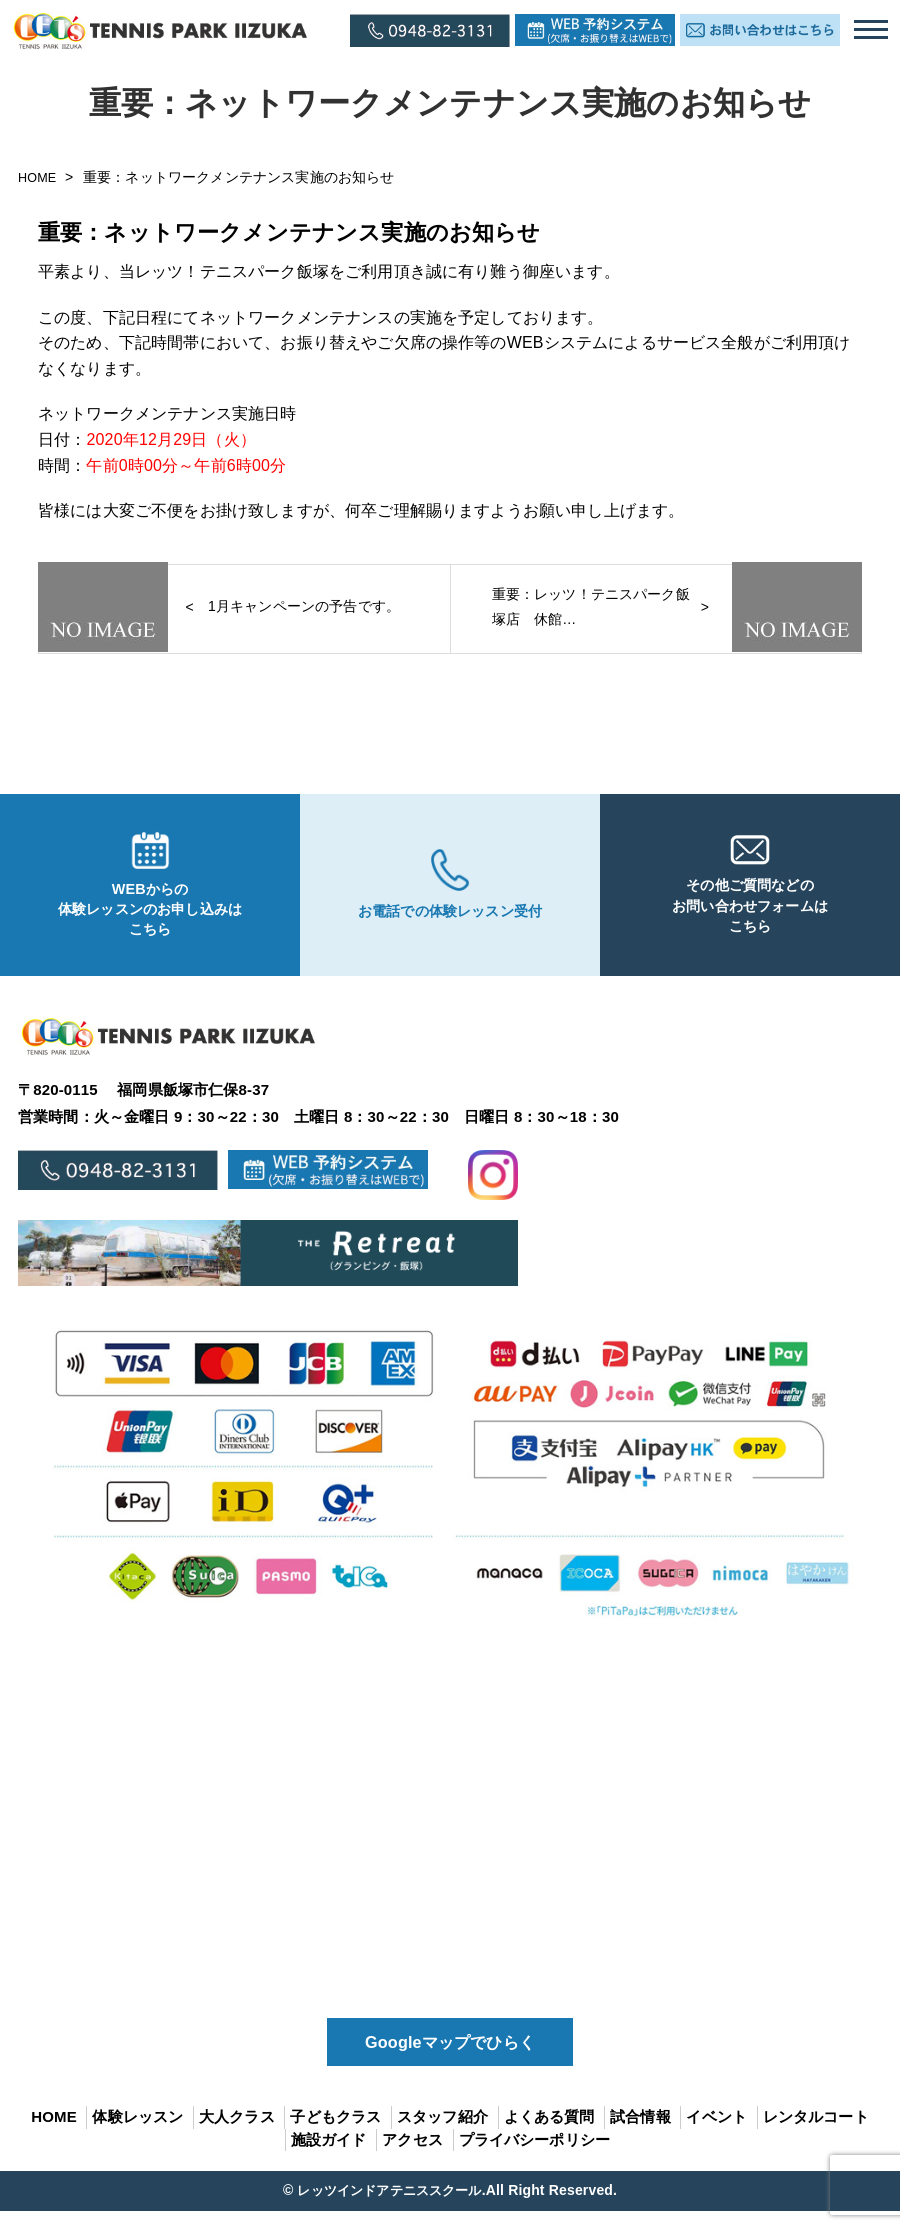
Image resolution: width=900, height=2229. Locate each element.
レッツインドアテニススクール (389, 2209)
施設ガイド (329, 2157)
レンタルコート (816, 2135)
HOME (41, 177)
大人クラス (237, 2135)
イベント (716, 2135)
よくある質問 (549, 2135)
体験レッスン (137, 2135)
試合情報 (640, 2135)
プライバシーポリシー (535, 2157)
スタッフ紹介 (442, 2135)
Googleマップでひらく (450, 2058)
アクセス (412, 2157)
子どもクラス (335, 2135)
